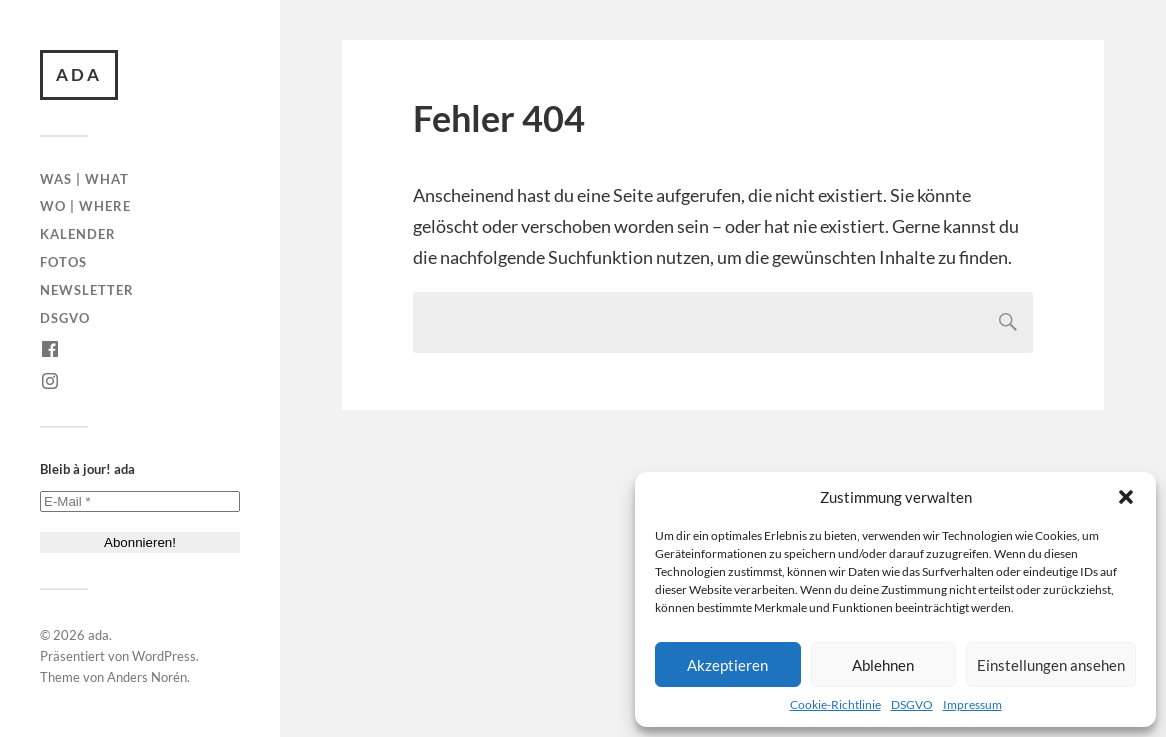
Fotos (63, 262)
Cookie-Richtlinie (835, 704)
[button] (1126, 497)
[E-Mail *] (140, 501)
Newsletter (87, 290)
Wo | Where (85, 206)
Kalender (78, 234)
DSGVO (912, 704)
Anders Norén (147, 677)
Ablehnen (883, 665)
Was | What (84, 179)
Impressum (972, 704)
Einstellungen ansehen (1051, 665)
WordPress (164, 656)
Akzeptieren (727, 665)
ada (79, 74)
